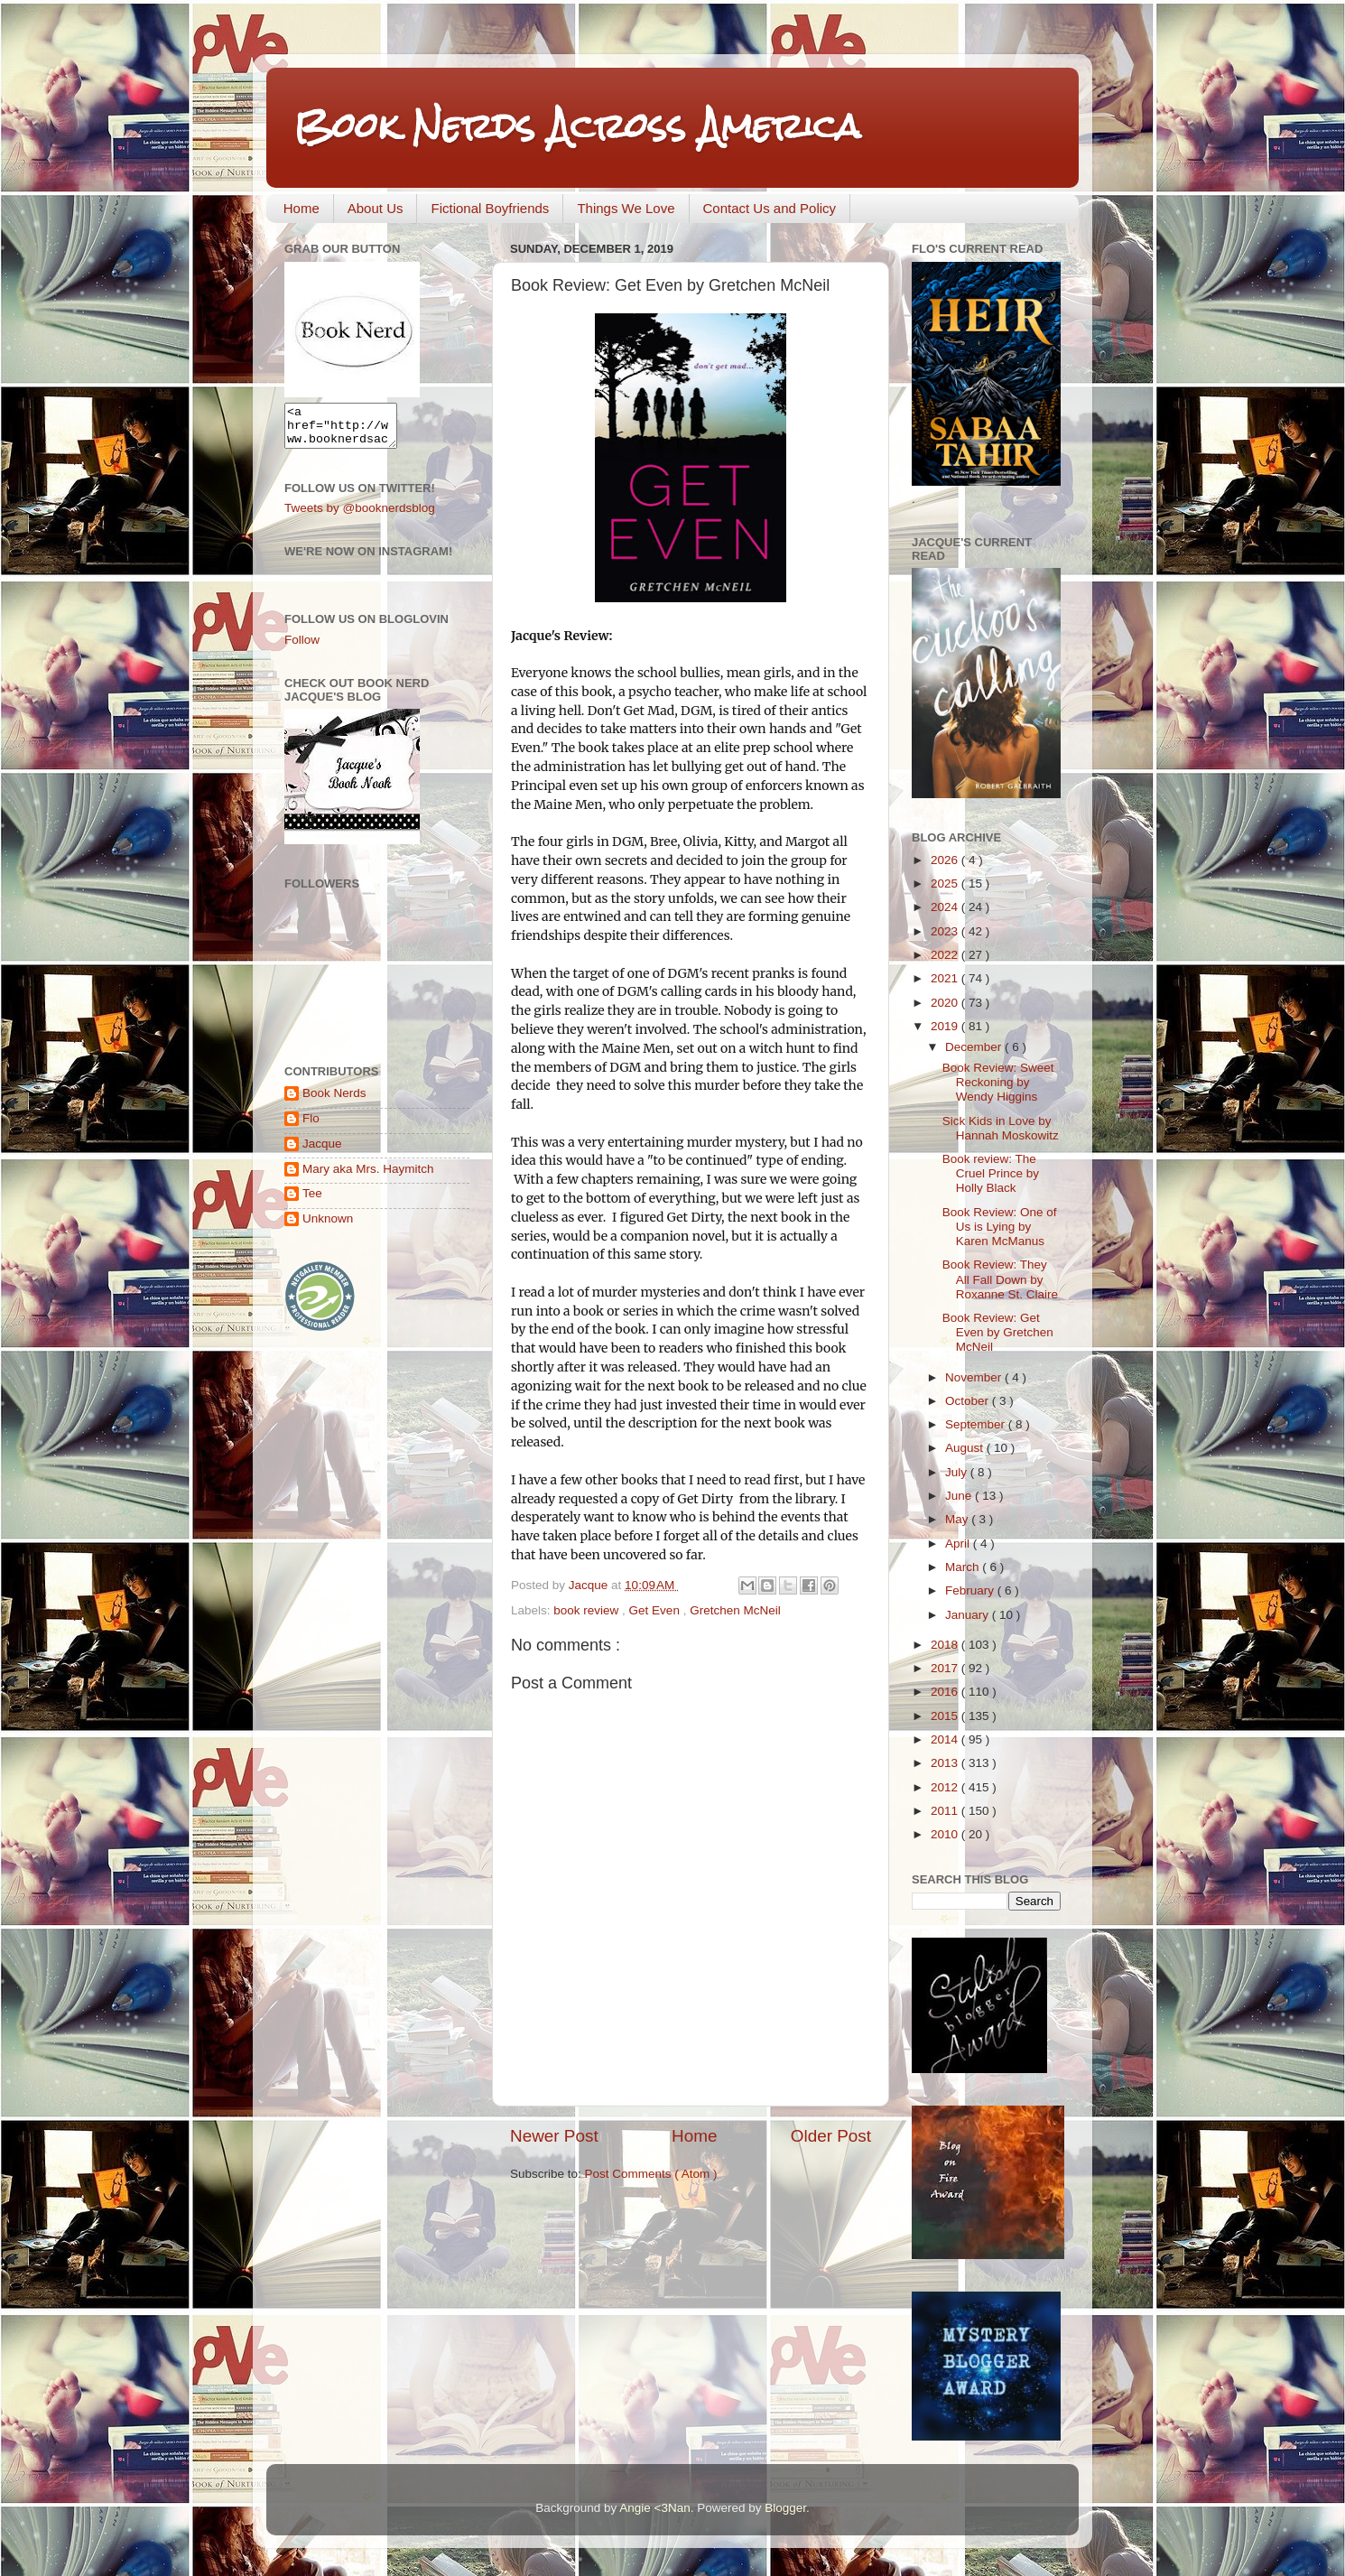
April (959, 1543)
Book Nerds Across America (576, 126)
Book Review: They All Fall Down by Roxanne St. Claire (1000, 1279)
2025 (946, 883)
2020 (946, 1002)
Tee (312, 1201)
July (957, 1472)
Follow (302, 648)
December (975, 1047)
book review (587, 1610)
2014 (946, 1739)
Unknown (327, 1226)
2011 (946, 1811)
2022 (946, 955)
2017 (946, 1668)
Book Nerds (334, 1101)
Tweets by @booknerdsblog (359, 516)
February (971, 1590)
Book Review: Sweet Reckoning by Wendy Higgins (998, 1082)
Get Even (656, 1610)
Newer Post (554, 2135)
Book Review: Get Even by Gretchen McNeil (997, 1332)
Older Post (831, 2135)
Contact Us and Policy (770, 208)
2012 (946, 1787)
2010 (946, 1834)
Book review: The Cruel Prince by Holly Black (990, 1173)
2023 (946, 931)
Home (301, 208)
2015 (946, 1716)
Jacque (322, 1151)
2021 (946, 978)
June (960, 1495)
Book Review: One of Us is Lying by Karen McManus (999, 1226)
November (975, 1377)
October (968, 1401)
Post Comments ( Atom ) (651, 2174)
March (963, 1567)
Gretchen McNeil (735, 1610)
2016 (946, 1691)
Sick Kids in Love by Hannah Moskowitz (1000, 1128)
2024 (946, 907)
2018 (946, 1644)
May (958, 1519)
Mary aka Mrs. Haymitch (368, 1177)
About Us (376, 208)
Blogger (785, 2508)
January (968, 1615)
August (966, 1448)
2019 (946, 1026)
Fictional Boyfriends (490, 208)
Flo (311, 1126)
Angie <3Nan (654, 2508)
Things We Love (625, 208)
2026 (946, 860)
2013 (946, 1763)
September (976, 1424)
